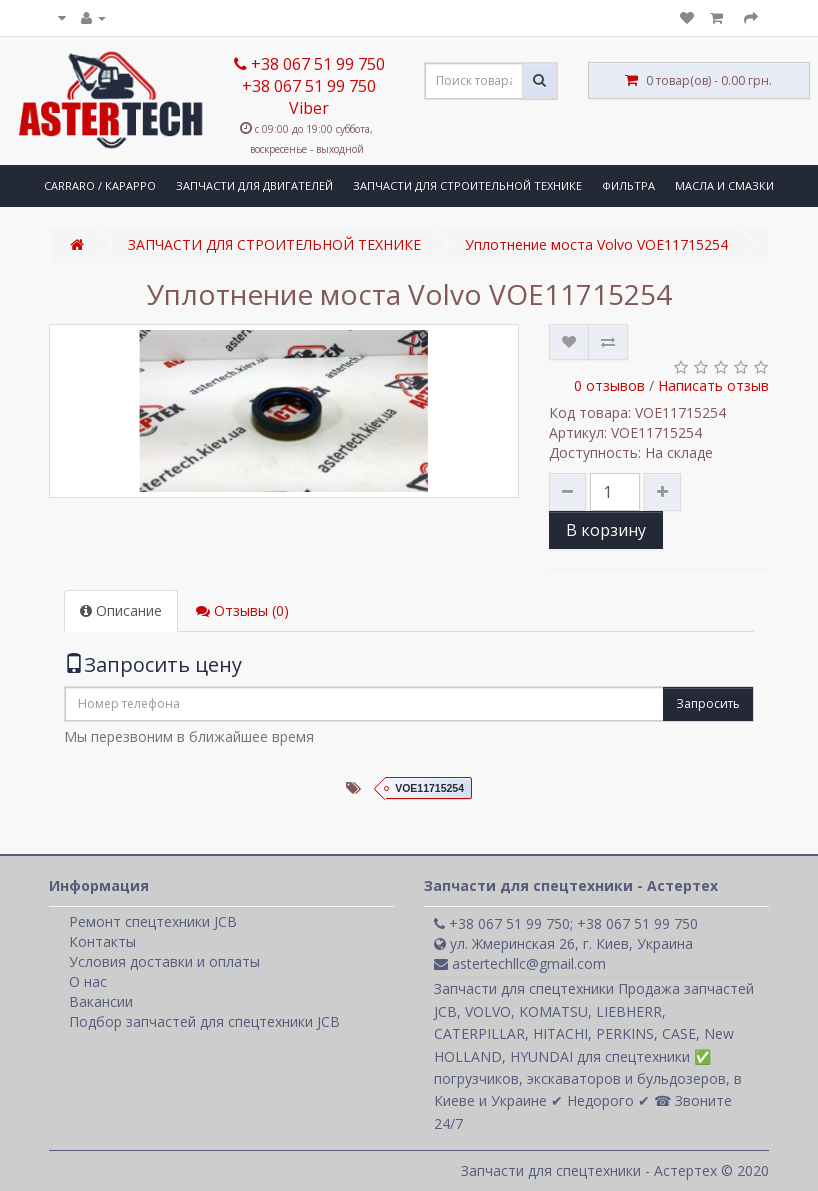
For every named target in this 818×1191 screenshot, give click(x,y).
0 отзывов (609, 385)
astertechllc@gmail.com (520, 963)
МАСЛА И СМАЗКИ (724, 185)
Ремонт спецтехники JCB (153, 921)
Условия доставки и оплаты (164, 961)
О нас (88, 981)
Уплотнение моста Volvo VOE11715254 (596, 244)
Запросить (708, 703)
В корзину (606, 530)
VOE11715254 (429, 788)
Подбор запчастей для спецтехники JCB (204, 1021)
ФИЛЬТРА (628, 185)
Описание (121, 610)
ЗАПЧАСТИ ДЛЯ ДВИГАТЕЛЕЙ (254, 185)
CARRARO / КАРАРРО (100, 185)
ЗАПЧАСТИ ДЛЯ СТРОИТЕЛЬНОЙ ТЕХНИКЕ (467, 185)
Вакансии (101, 1001)
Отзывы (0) (242, 610)
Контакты (102, 941)
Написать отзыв (713, 385)
